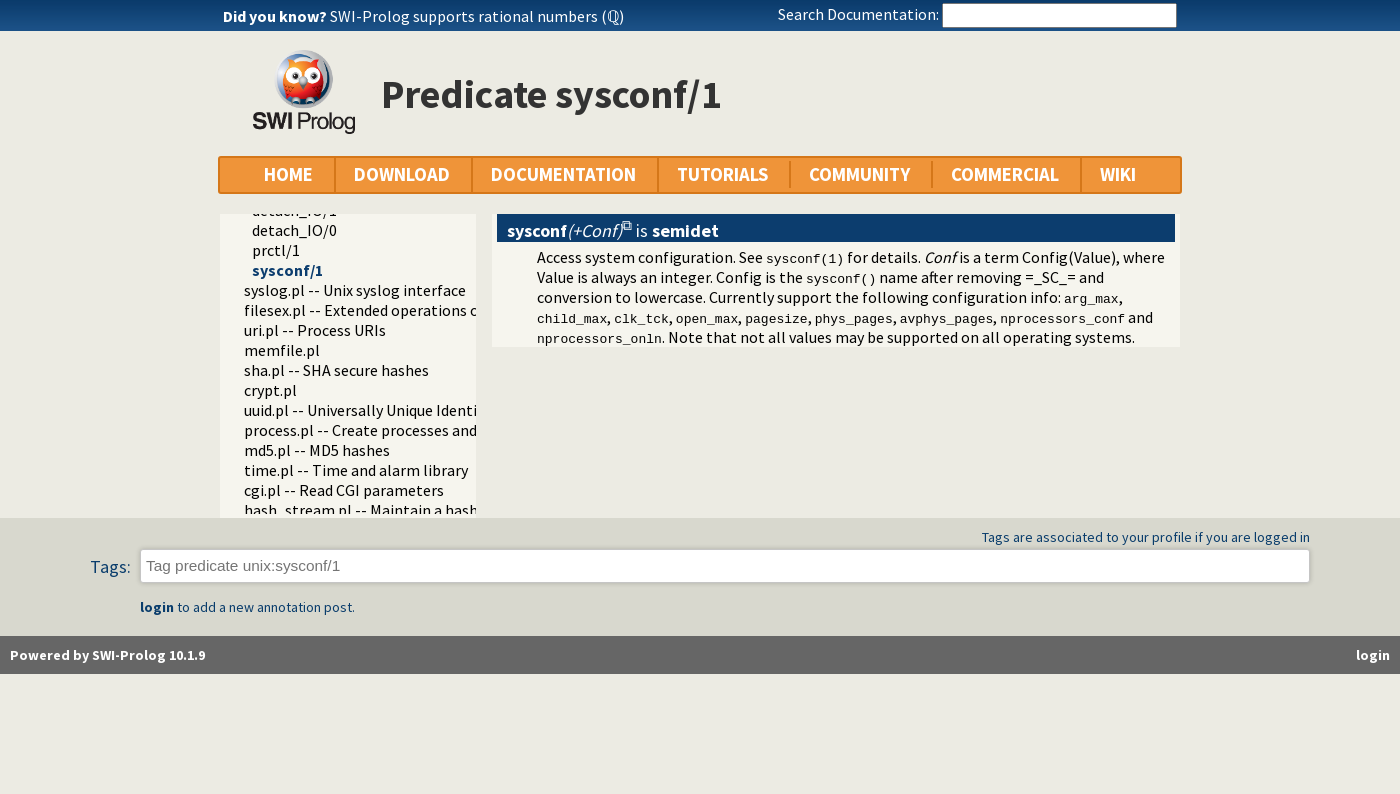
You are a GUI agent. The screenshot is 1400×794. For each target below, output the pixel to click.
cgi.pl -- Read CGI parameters (344, 490)
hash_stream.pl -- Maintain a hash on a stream (403, 510)
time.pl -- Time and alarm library (356, 470)
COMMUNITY (859, 174)
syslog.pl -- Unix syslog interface (355, 290)
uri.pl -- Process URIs (315, 330)
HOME (288, 174)
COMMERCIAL (1005, 174)
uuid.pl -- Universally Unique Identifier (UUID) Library (422, 410)
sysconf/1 (287, 270)
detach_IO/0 (294, 230)
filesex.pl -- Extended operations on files (382, 310)
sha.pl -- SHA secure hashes (336, 370)
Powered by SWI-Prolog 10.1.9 (107, 655)
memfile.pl (282, 350)
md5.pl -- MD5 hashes (317, 450)
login (157, 607)
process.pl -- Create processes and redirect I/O (401, 430)
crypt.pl (270, 390)
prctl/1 (276, 250)
